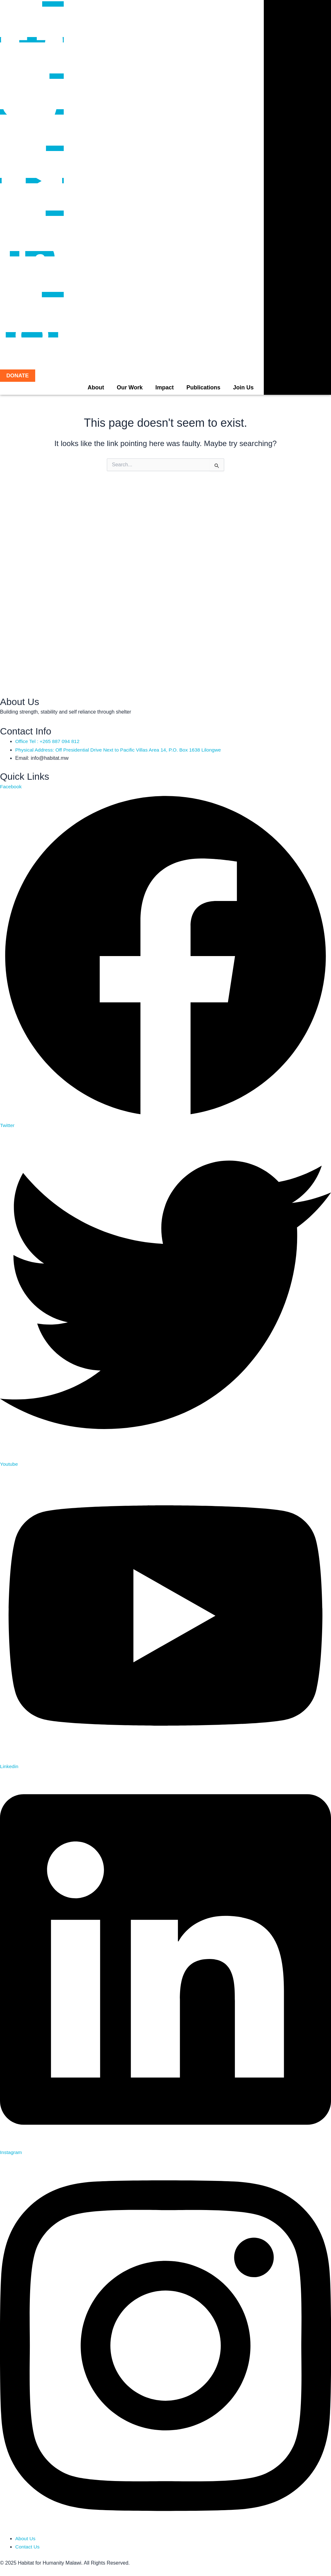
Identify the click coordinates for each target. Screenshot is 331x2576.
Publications (203, 387)
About (96, 387)
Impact (164, 387)
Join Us (243, 387)
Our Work (130, 387)
